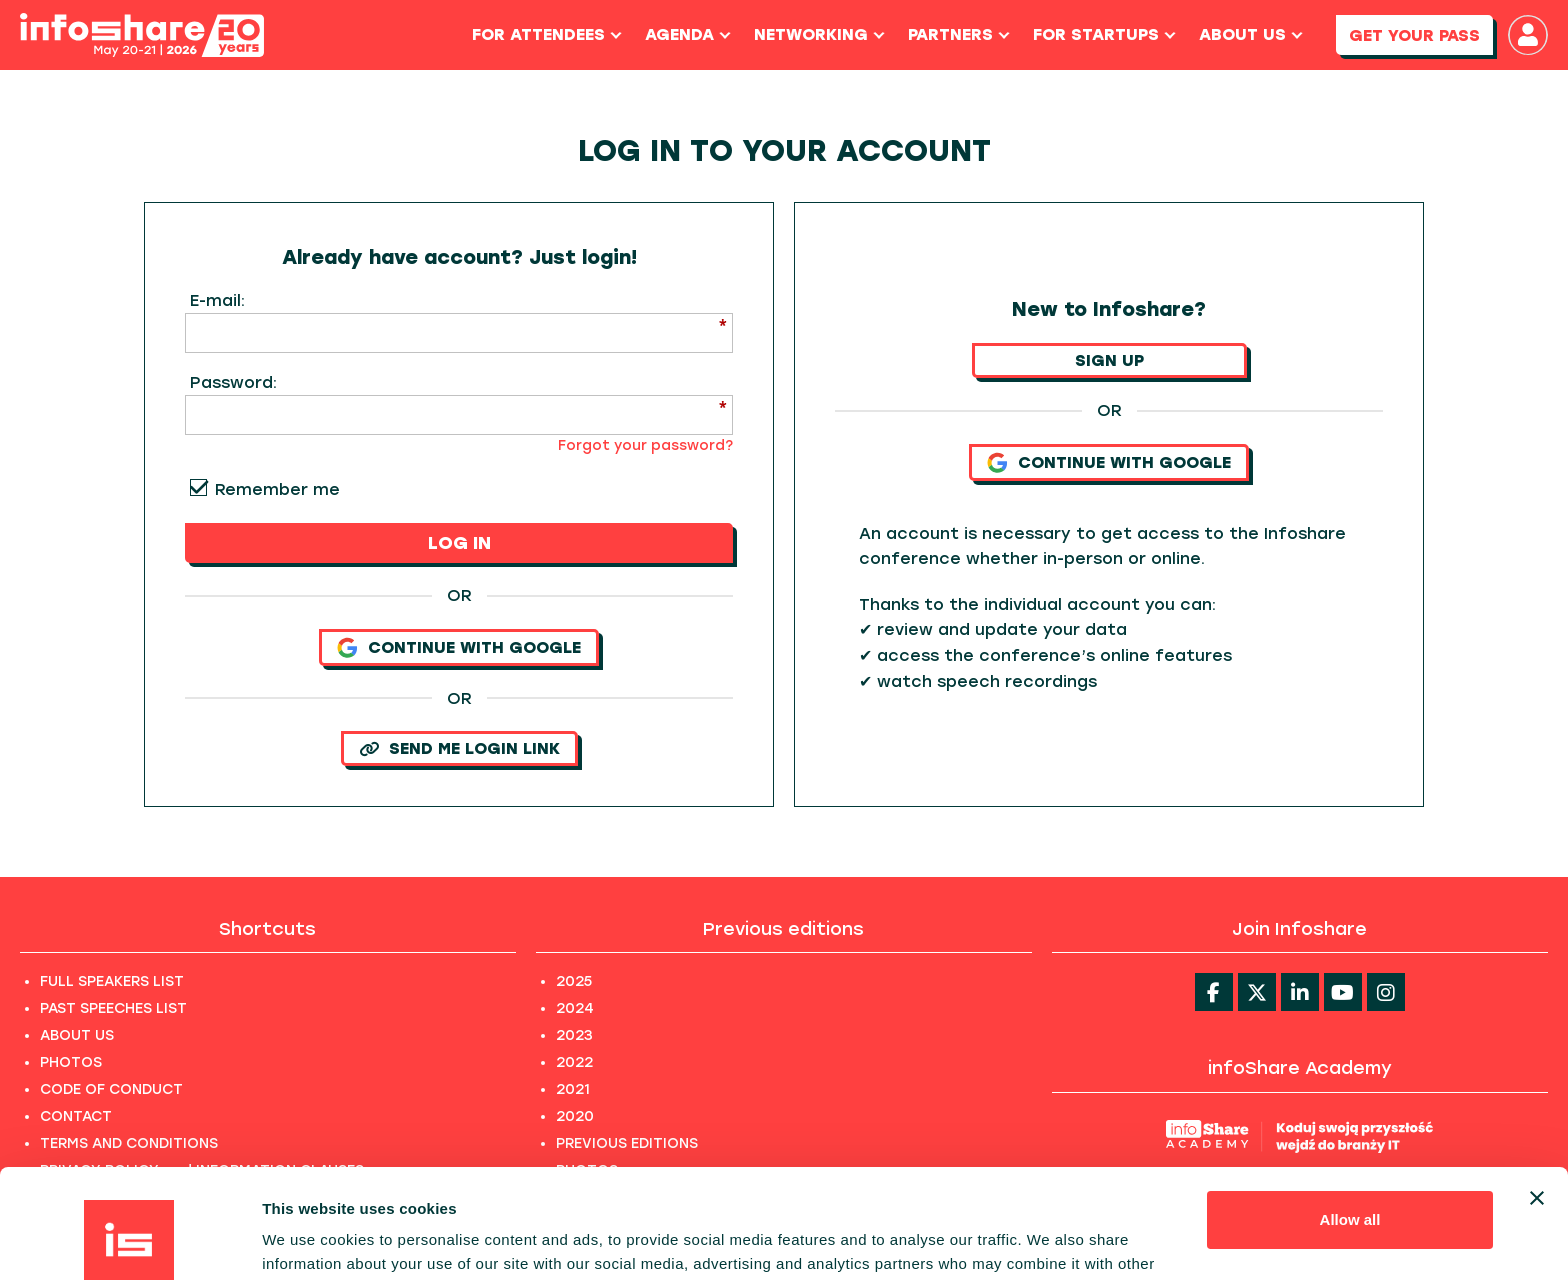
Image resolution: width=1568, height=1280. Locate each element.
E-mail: (217, 300)
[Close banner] (1537, 1096)
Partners (959, 34)
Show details (308, 1240)
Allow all (1350, 1117)
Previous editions (783, 929)
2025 (574, 981)
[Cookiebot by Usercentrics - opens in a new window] (129, 1241)
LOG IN (459, 543)
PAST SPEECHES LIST (113, 1008)
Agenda (688, 34)
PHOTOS (71, 1062)
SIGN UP (1109, 360)
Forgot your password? (645, 445)
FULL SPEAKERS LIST (112, 981)
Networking (819, 34)
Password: (233, 382)
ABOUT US (77, 1035)
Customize (1351, 1182)
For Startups (1104, 34)
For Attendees (547, 34)
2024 (575, 1008)
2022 (574, 1062)
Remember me (277, 489)
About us (1251, 34)
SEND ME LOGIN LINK (459, 748)
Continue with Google (459, 647)
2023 (574, 1035)
